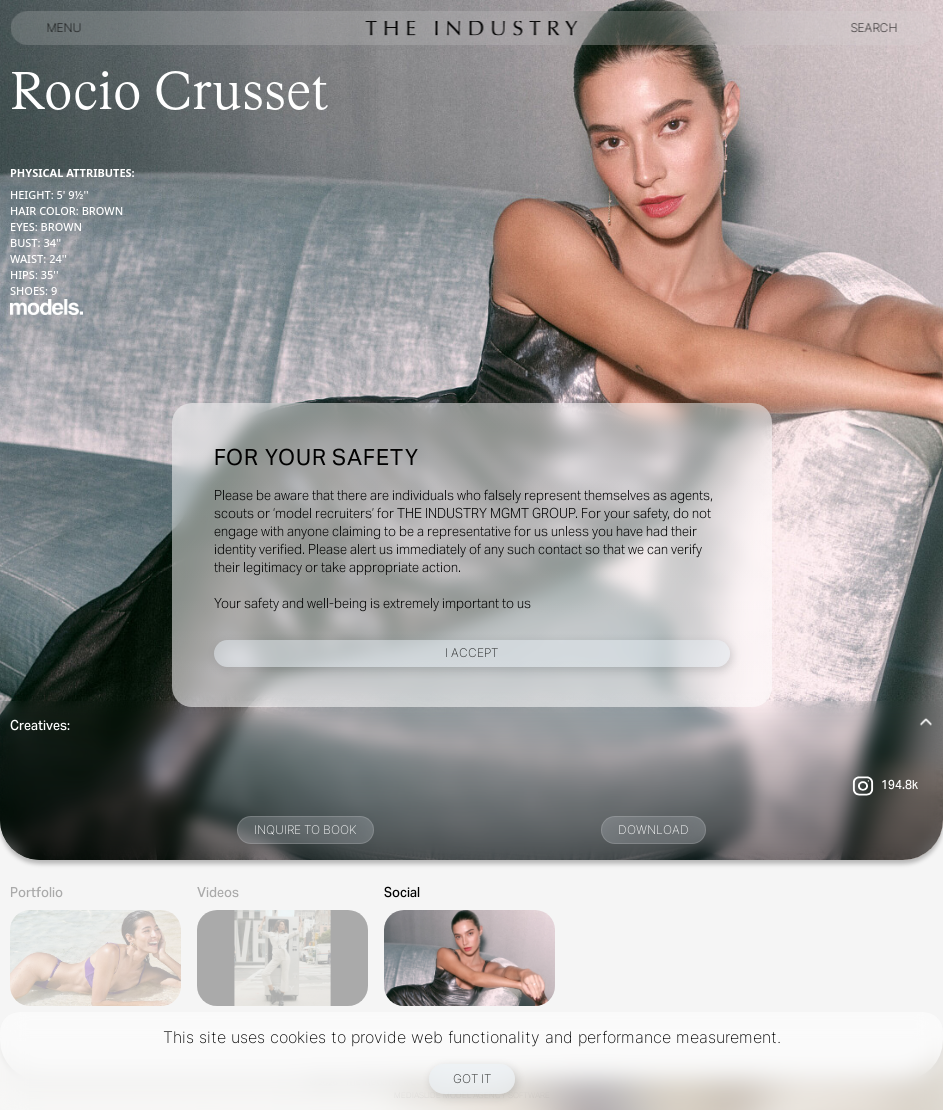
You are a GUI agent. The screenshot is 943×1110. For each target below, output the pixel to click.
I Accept (471, 652)
